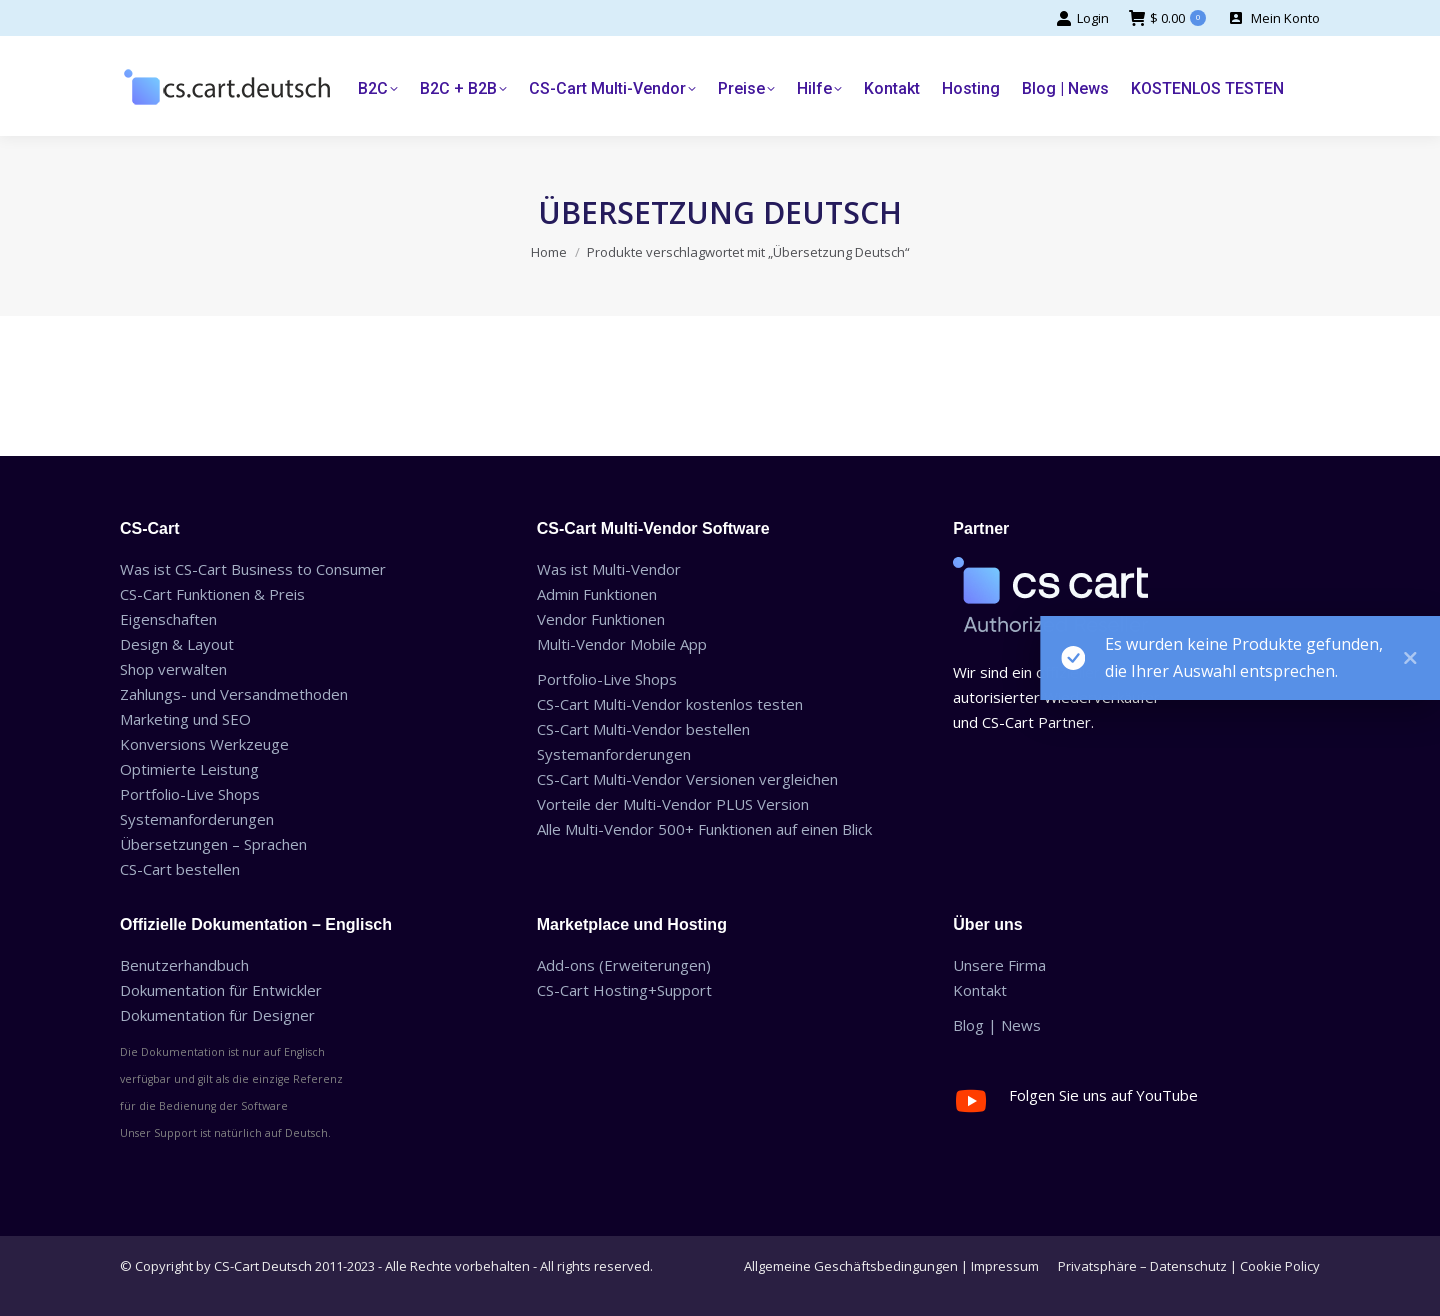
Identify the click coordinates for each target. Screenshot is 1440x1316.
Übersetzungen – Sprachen (213, 844)
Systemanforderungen (197, 819)
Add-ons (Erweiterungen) (624, 965)
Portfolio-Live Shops (190, 794)
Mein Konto (1273, 18)
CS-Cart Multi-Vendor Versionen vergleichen (687, 779)
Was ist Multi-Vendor (609, 569)
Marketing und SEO (185, 719)
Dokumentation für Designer (217, 1015)
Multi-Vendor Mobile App (622, 644)
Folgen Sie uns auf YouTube (1103, 1095)
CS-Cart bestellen (180, 869)
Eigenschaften (168, 619)
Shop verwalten (173, 669)
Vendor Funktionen (601, 619)
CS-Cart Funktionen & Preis (212, 594)
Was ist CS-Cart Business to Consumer (253, 569)
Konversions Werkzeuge (204, 744)
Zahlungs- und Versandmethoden (234, 694)
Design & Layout (177, 644)
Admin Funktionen (597, 594)
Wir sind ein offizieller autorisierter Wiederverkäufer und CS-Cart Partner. (1056, 697)
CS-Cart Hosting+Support (624, 990)
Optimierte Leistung (189, 769)
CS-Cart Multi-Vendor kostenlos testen (670, 704)
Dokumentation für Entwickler (221, 990)
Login (1082, 18)
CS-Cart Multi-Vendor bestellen (643, 729)
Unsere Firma (999, 965)
